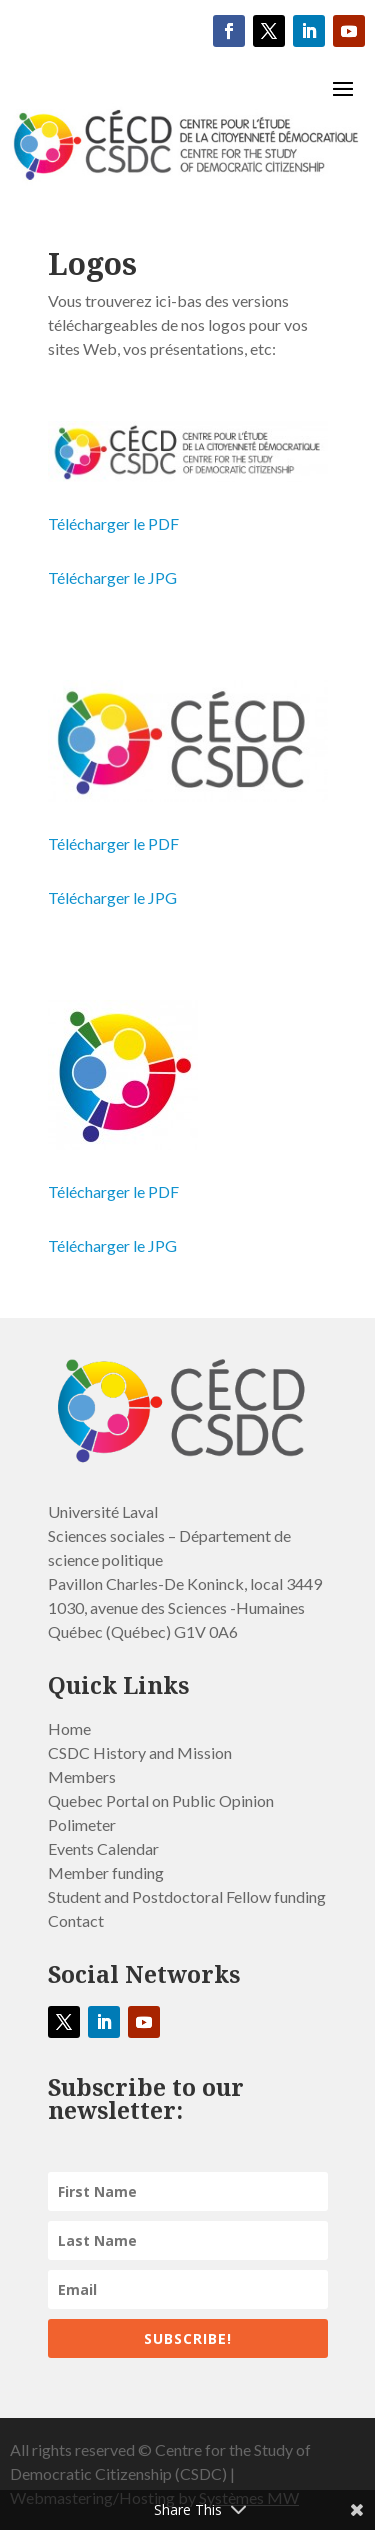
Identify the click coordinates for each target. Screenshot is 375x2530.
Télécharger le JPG (112, 577)
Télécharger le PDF (113, 523)
